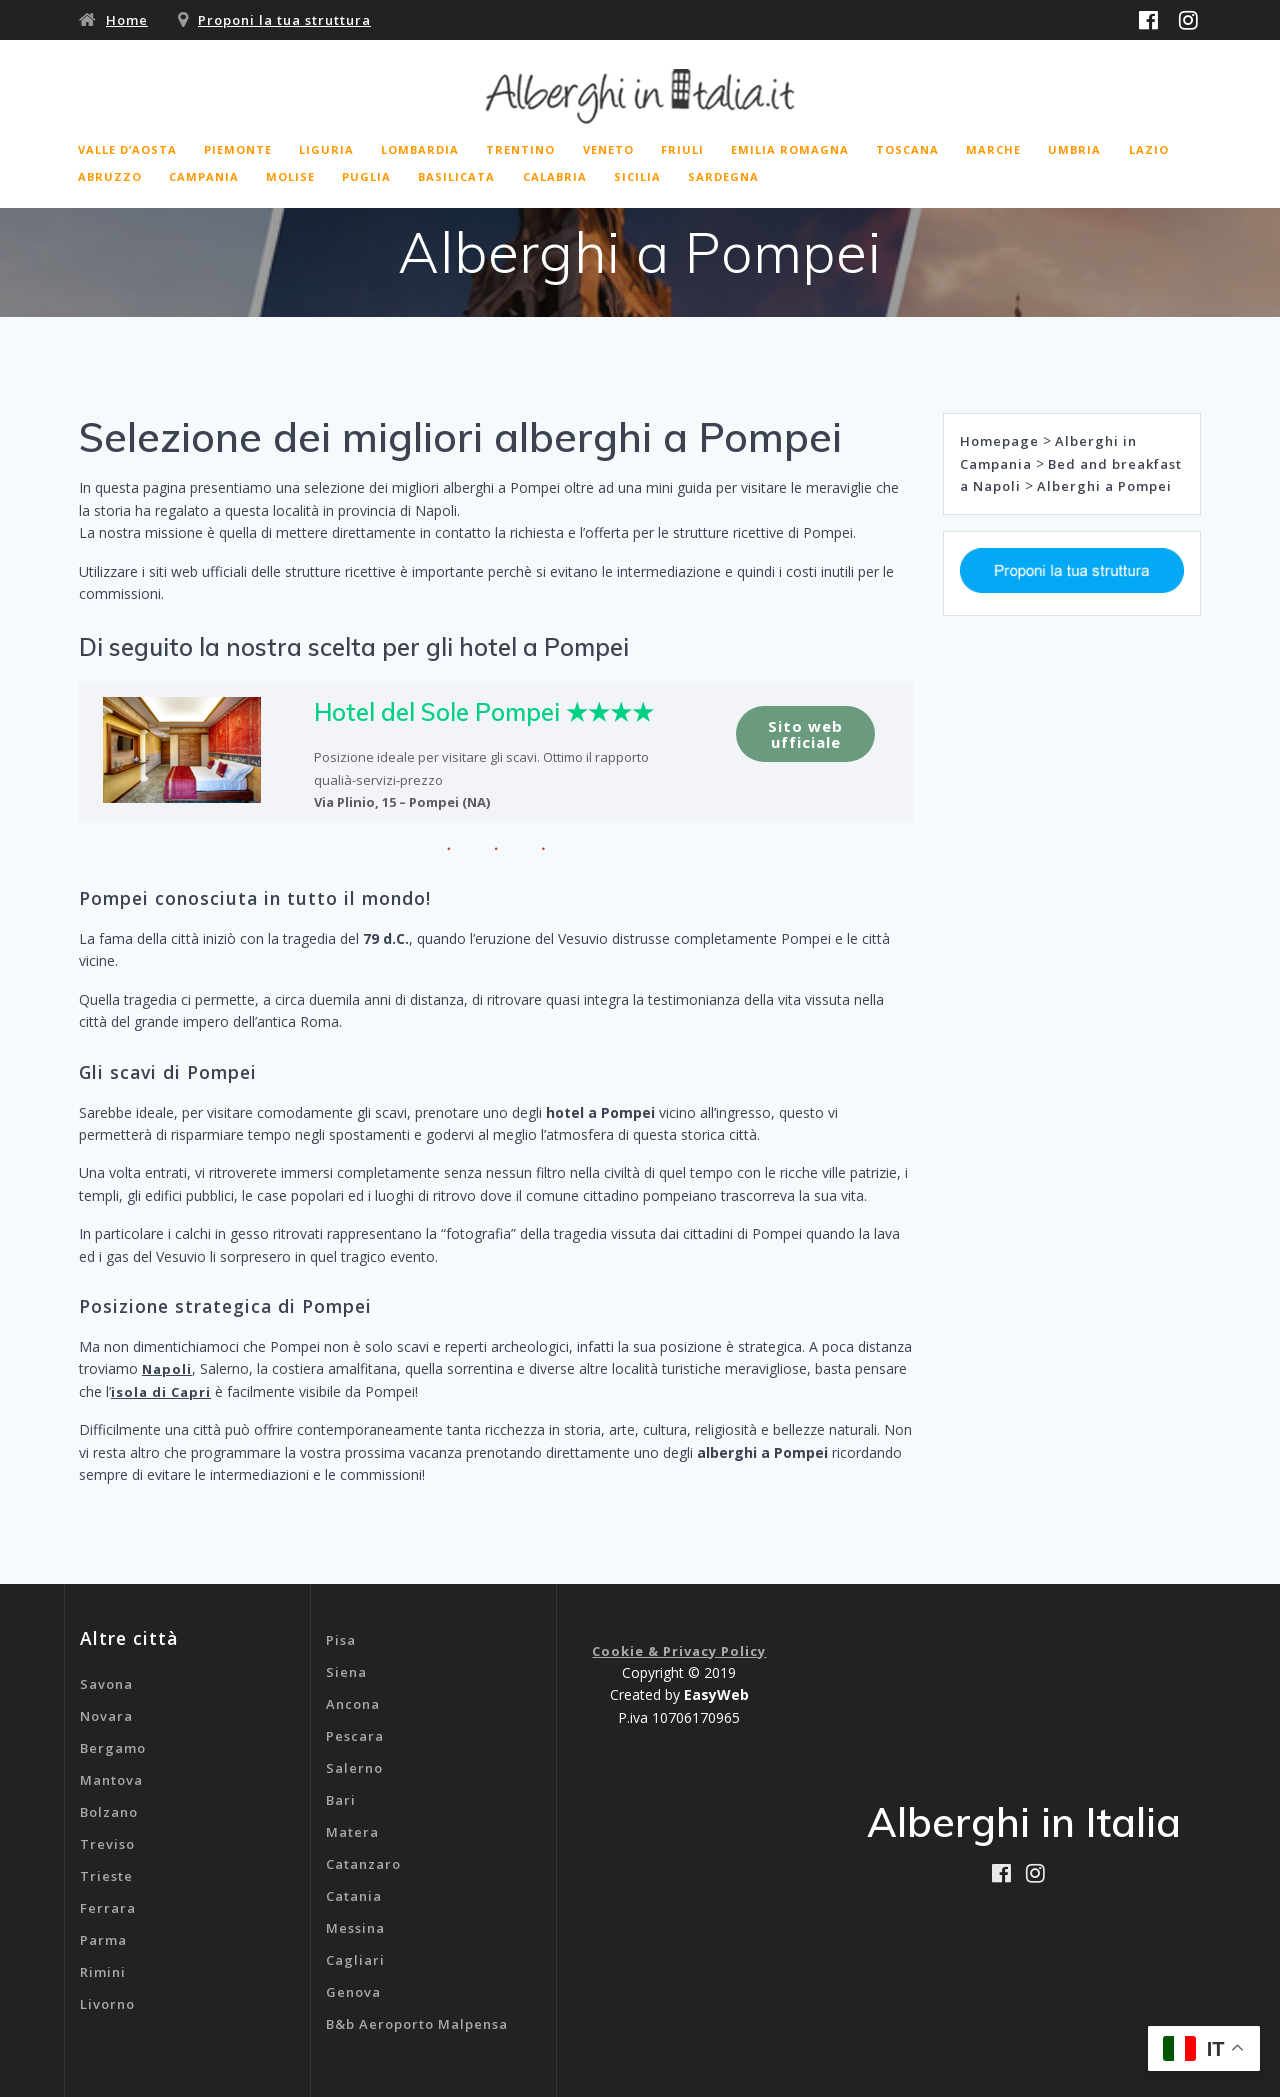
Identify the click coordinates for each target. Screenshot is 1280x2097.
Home (127, 20)
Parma (103, 1940)
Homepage (999, 441)
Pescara (355, 1736)
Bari (341, 1800)
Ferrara (108, 1908)
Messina (355, 1928)
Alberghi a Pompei (1104, 486)
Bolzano (109, 1812)
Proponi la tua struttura (284, 20)
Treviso (107, 1844)
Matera (352, 1832)
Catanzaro (363, 1864)
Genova (353, 1992)
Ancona (353, 1704)
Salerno (354, 1768)
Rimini (103, 1972)
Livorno (107, 2004)
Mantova (111, 1780)
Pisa (341, 1640)
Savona (106, 1684)
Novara (106, 1716)
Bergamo (113, 1748)
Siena (346, 1672)
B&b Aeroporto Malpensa (417, 2024)
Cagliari (355, 1960)
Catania (354, 1896)
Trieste (106, 1876)
